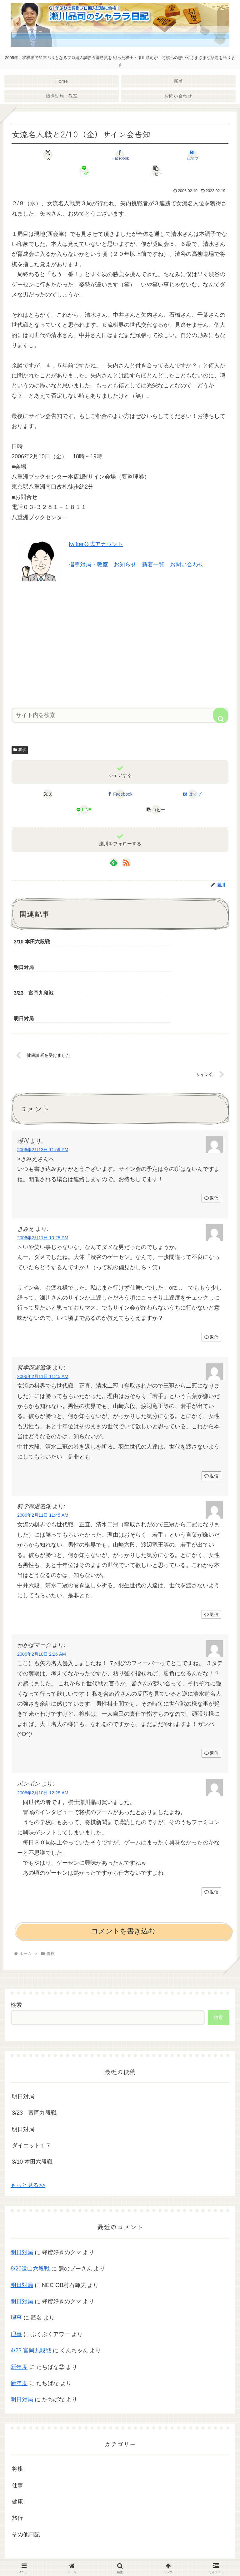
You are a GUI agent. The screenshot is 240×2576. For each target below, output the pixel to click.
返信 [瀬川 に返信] (211, 1148)
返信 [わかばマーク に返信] (211, 1703)
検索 (16, 1955)
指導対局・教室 (88, 564)
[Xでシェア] (47, 155)
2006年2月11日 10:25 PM (42, 1188)
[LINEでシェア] (84, 170)
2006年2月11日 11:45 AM (42, 1327)
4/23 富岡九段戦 (31, 2301)
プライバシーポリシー (120, 2556)
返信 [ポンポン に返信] (211, 1842)
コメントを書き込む (123, 1882)
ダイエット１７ (31, 2096)
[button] (156, 170)
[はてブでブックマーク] (192, 155)
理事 (16, 2268)
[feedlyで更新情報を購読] (114, 862)
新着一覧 (153, 564)
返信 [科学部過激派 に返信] (211, 1426)
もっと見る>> (28, 2136)
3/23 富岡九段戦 (34, 2063)
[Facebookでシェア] (120, 155)
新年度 (19, 2317)
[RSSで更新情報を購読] (126, 862)
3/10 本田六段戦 (32, 2112)
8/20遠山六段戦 (30, 2219)
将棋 (19, 750)
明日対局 (23, 2047)
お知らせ (125, 564)
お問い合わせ (187, 564)
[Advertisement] (120, 643)
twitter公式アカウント (96, 544)
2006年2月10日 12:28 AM (42, 1743)
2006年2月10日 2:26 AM (41, 1604)
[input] (120, 715)
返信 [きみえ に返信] (211, 1287)
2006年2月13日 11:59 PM (42, 1100)
